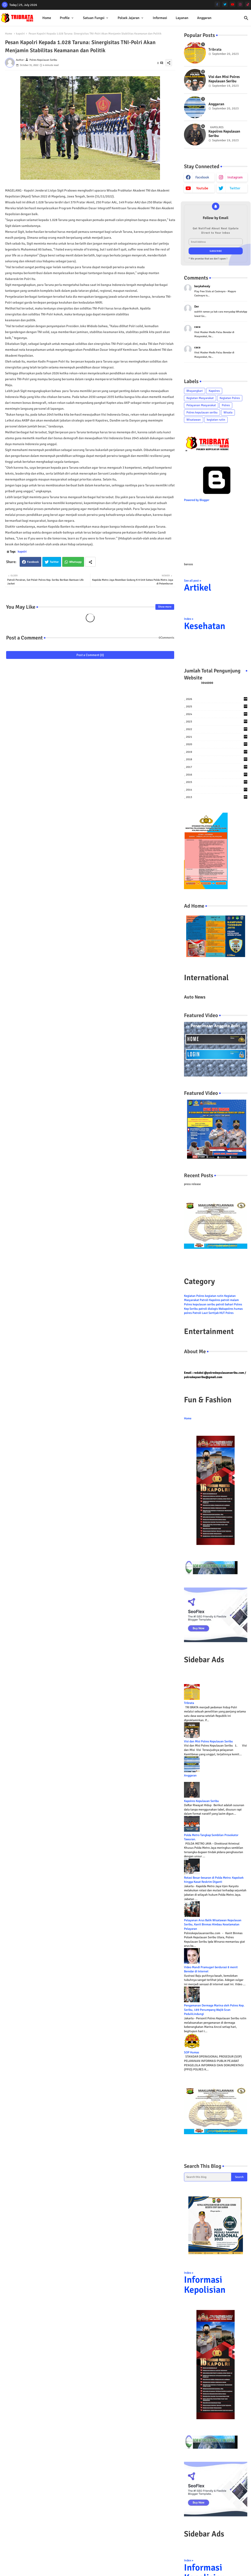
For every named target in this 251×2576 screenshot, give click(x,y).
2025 (216, 707)
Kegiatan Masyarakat (200, 398)
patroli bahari (225, 1304)
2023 (216, 721)
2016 (216, 775)
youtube (202, 188)
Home (46, 18)
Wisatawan (193, 420)
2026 (216, 699)
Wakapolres (226, 1309)
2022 (216, 729)
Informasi (160, 18)
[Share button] (90, 562)
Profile (65, 18)
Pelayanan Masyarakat (201, 405)
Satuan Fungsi (93, 18)
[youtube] (232, 4)
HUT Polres (226, 1313)
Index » (188, 619)
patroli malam (230, 1300)
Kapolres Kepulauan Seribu (224, 133)
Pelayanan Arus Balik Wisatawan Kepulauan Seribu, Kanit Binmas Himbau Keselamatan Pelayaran (212, 1924)
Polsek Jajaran (128, 18)
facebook (202, 177)
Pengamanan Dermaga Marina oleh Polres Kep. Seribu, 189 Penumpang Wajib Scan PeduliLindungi (214, 2010)
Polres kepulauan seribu (202, 412)
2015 (216, 782)
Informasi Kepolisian (204, 2284)
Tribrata (189, 1703)
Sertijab (213, 1313)
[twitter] (225, 4)
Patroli (204, 1300)
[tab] (46, 18)
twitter (235, 188)
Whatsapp (75, 562)
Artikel (197, 587)
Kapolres (214, 391)
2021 (216, 737)
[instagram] (240, 4)
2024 (216, 714)
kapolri (20, 33)
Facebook (33, 562)
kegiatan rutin (216, 420)
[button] (246, 18)
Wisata (227, 412)
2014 (216, 789)
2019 (216, 752)
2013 (216, 797)
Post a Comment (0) (90, 655)
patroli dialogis (208, 1309)
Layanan (182, 18)
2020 (216, 744)
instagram (235, 177)
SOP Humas (191, 2052)
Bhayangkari (194, 391)
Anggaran (204, 18)
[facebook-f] (217, 4)
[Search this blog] (208, 2177)
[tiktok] (248, 4)
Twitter (54, 562)
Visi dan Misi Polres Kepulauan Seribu (224, 79)
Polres (226, 405)
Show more (165, 606)
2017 (216, 767)
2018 (216, 759)
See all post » (192, 580)
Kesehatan (204, 626)
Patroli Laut (200, 1313)
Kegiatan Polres (230, 398)
